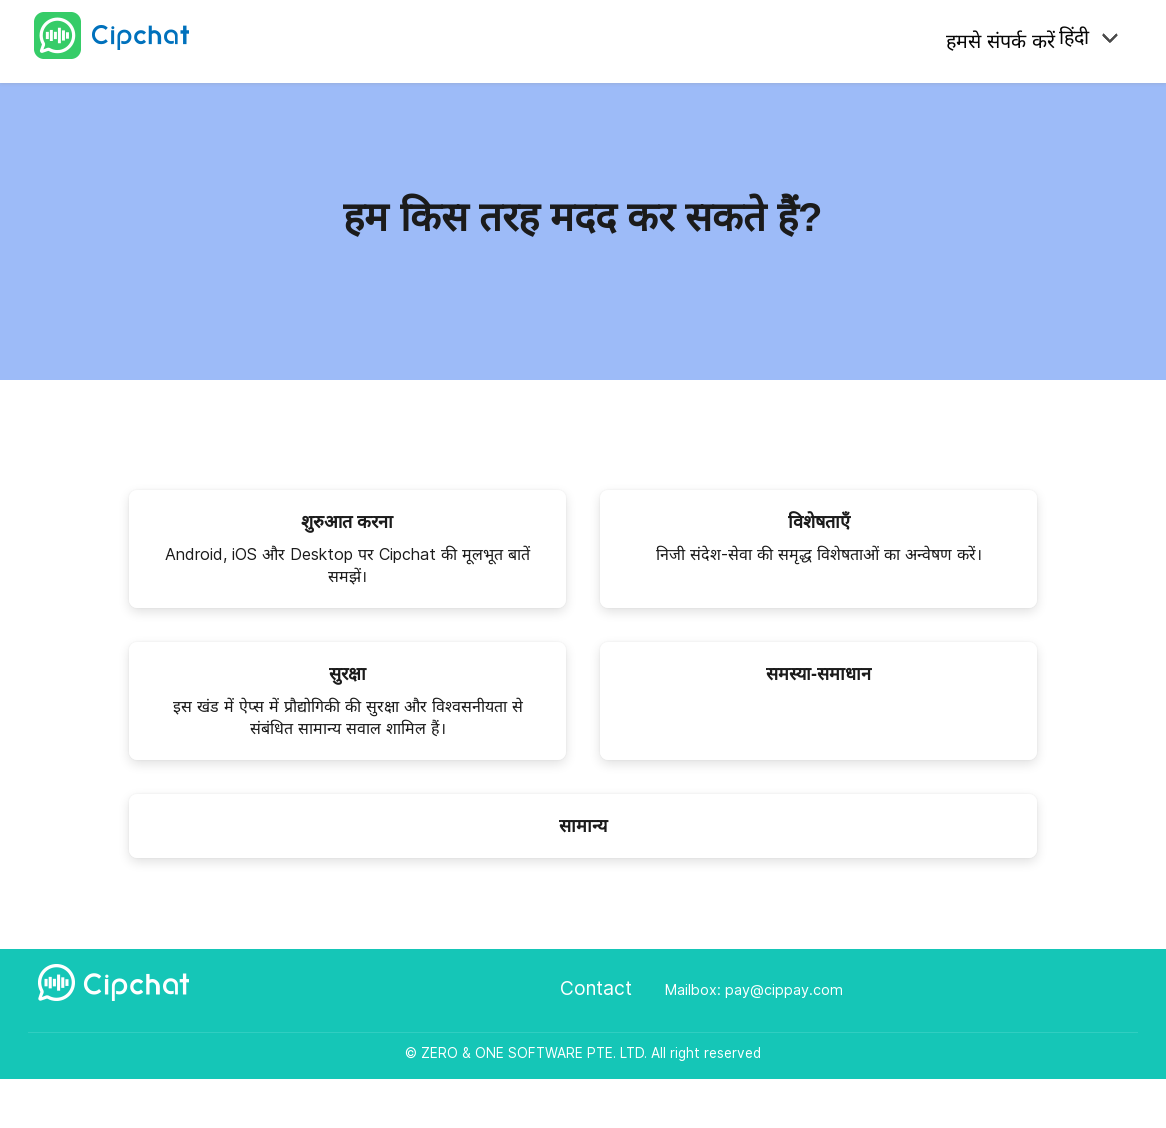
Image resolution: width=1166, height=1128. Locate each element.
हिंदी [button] (1083, 39)
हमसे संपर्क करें (992, 39)
